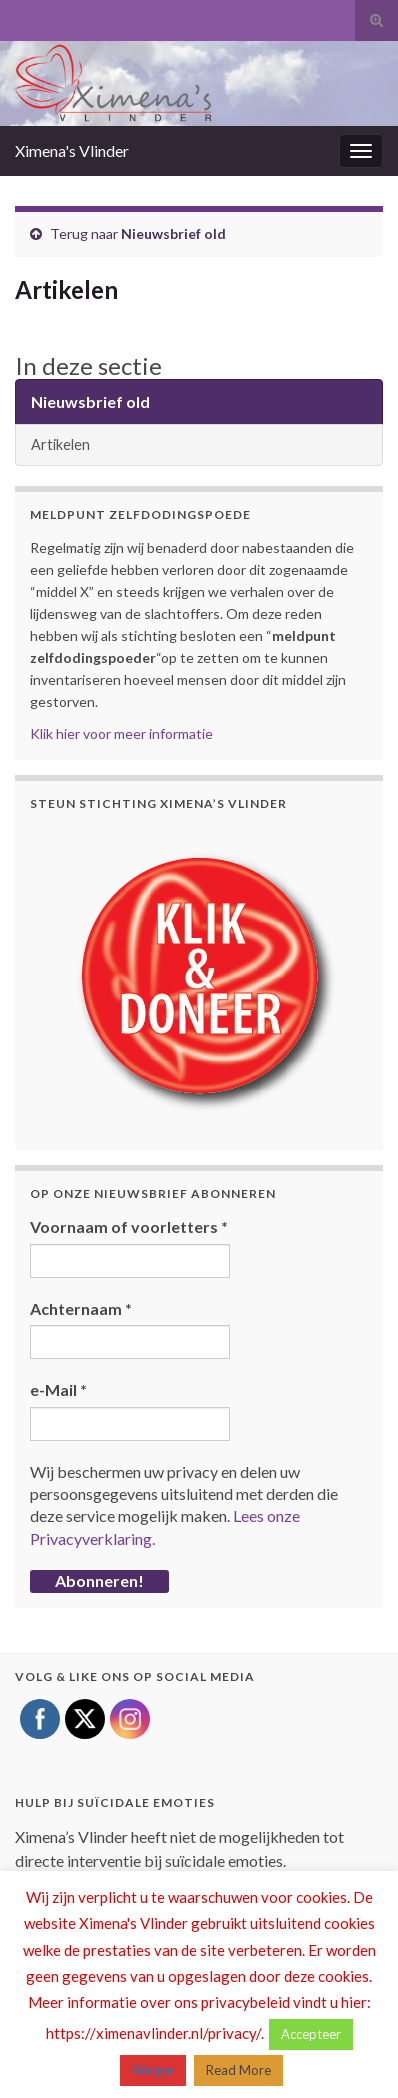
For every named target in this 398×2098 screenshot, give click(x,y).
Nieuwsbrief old (173, 233)
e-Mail (58, 1389)
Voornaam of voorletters (129, 1226)
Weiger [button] (153, 2070)
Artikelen (60, 444)
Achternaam (81, 1308)
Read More (238, 2070)
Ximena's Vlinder (72, 150)
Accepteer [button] (311, 2034)
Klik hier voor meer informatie (121, 733)
